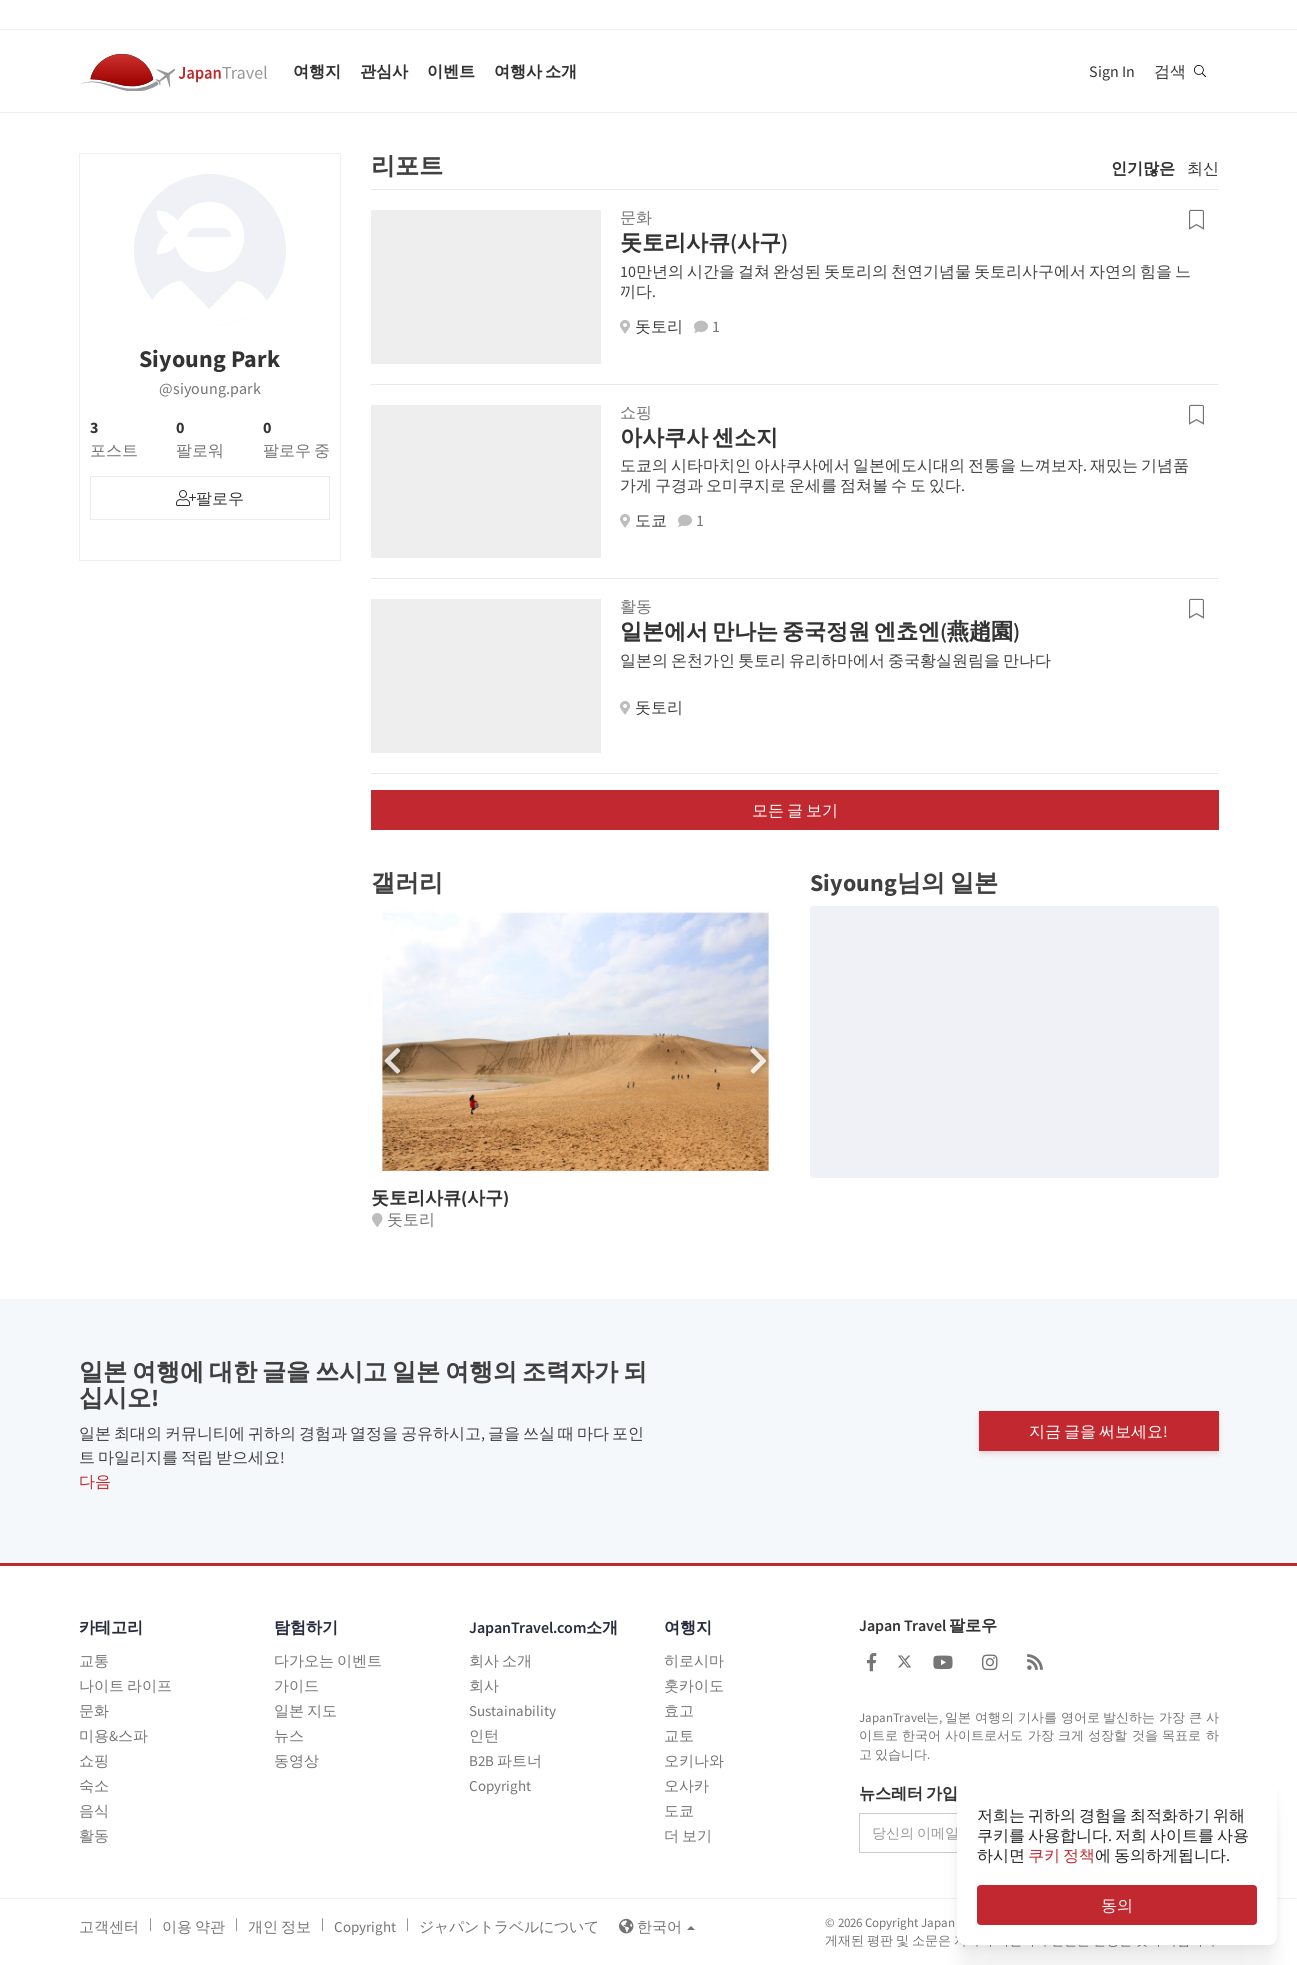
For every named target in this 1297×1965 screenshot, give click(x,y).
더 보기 (688, 1835)
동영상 (296, 1760)
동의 (1117, 1905)
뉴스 (289, 1735)
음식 (94, 1810)
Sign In (1112, 71)
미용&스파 (113, 1735)
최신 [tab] (1203, 168)
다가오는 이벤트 (328, 1660)
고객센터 (109, 1926)
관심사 (384, 71)
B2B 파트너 (505, 1760)
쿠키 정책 (1061, 1855)
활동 (94, 1835)
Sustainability (512, 1710)
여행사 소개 (535, 71)
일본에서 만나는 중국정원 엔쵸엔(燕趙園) (820, 631)
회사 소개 (500, 1660)
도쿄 (679, 1810)
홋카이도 (694, 1685)
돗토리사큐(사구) (704, 242)
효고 (679, 1710)
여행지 (317, 71)
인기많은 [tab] (1143, 168)
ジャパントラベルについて (509, 1926)
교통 (94, 1660)
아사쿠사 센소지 (699, 437)
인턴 (484, 1735)
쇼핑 (94, 1760)
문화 (94, 1710)
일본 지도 (305, 1710)
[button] (758, 1061)
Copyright (500, 1785)
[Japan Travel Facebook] (871, 1662)
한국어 (657, 1926)
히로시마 (694, 1660)
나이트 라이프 (125, 1685)
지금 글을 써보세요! (1098, 1431)
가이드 (296, 1685)
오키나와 (694, 1760)
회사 (484, 1685)
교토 (679, 1735)
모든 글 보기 (795, 810)
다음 (95, 1481)
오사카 (686, 1785)
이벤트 (451, 71)
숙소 (94, 1785)
